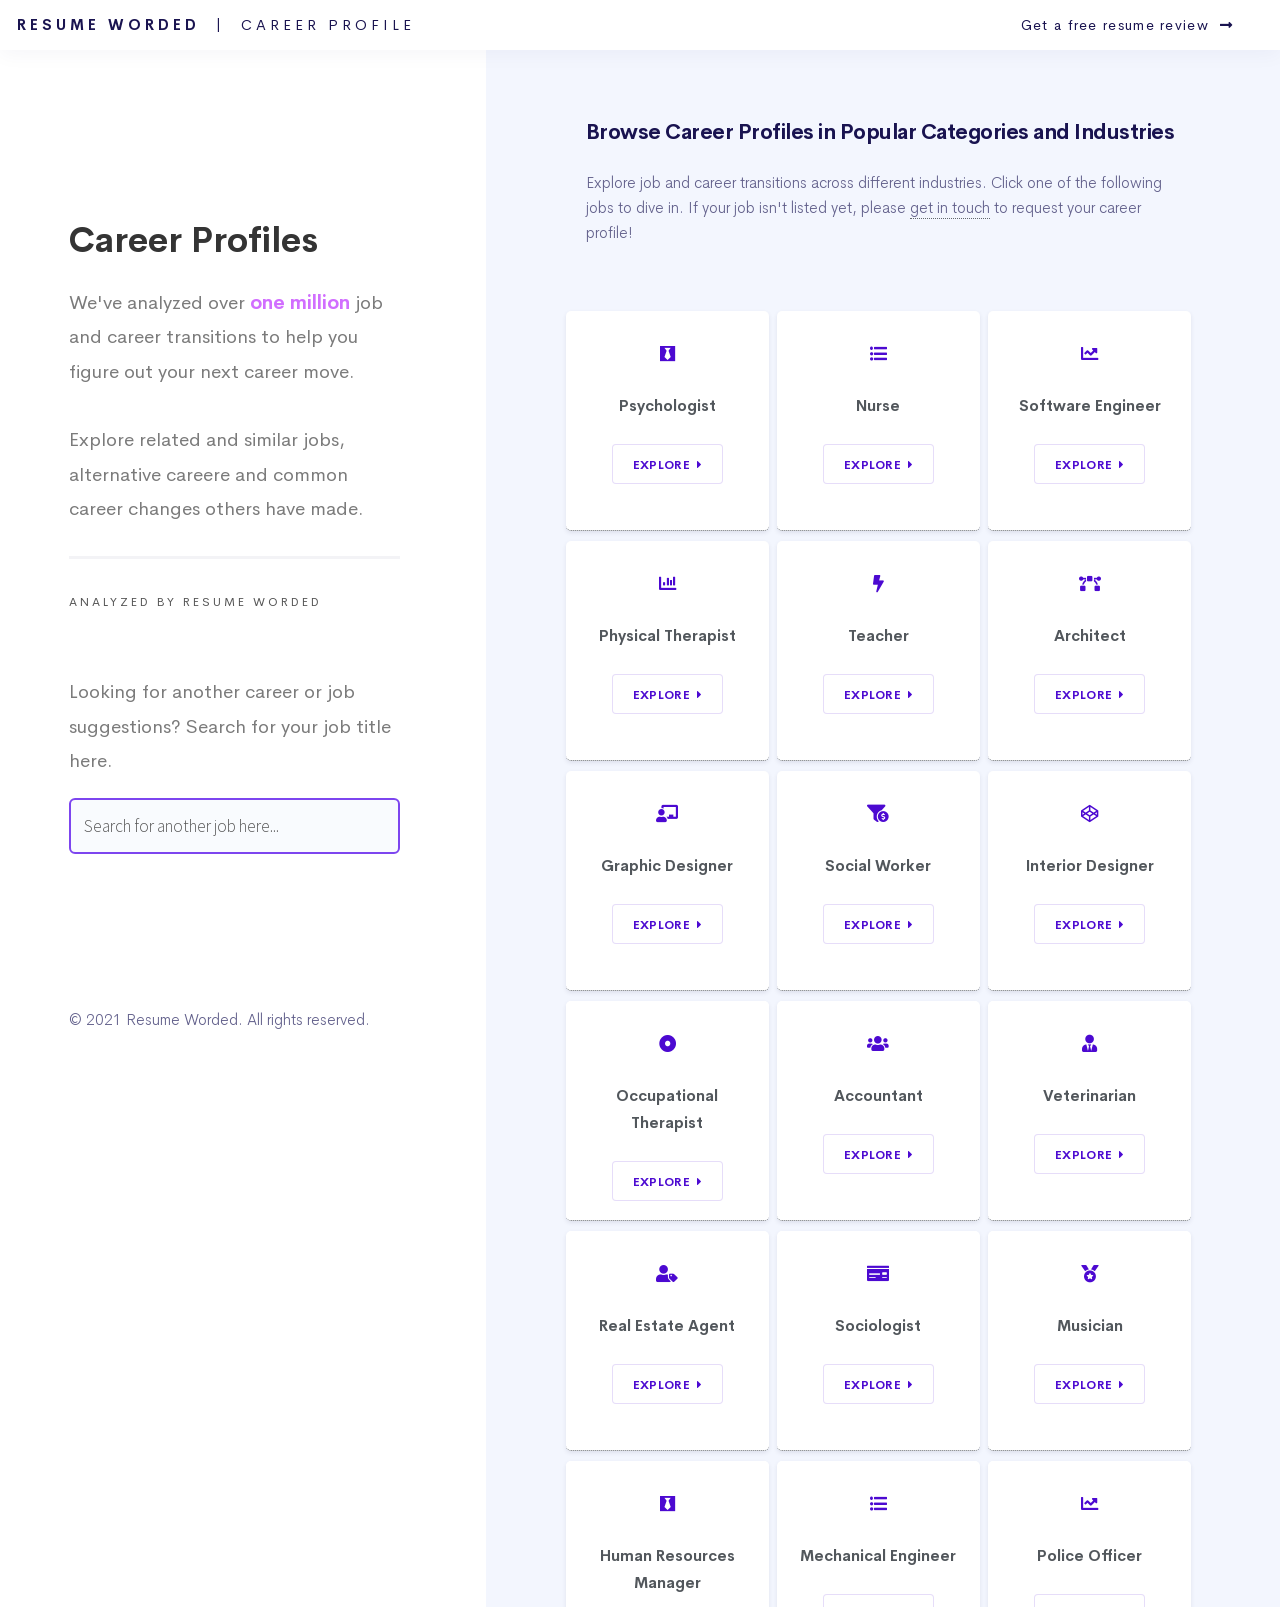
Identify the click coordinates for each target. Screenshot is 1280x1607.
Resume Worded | (216, 25)
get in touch (950, 208)
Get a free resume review (1127, 25)
